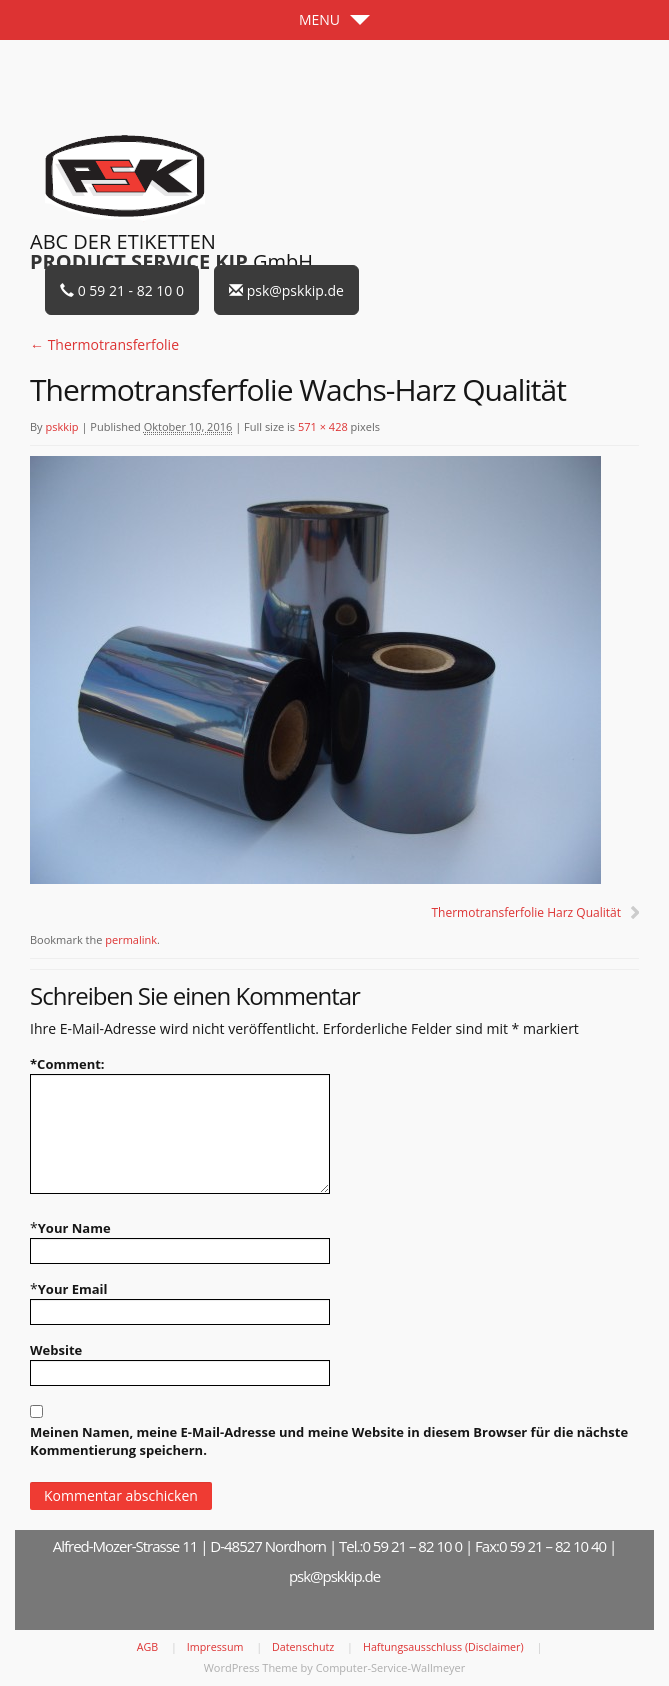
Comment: (67, 1064)
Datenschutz (303, 1647)
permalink (131, 939)
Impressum (215, 1647)
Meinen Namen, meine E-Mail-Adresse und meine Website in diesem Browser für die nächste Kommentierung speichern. (329, 1441)
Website (56, 1350)
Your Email (73, 1289)
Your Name (74, 1228)
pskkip (61, 426)
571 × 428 (323, 426)
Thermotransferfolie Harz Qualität (526, 912)
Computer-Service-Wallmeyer (391, 1667)
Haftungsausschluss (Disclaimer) (443, 1647)
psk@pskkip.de (286, 290)
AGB (147, 1647)
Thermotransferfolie (104, 344)
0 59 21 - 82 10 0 (122, 290)
